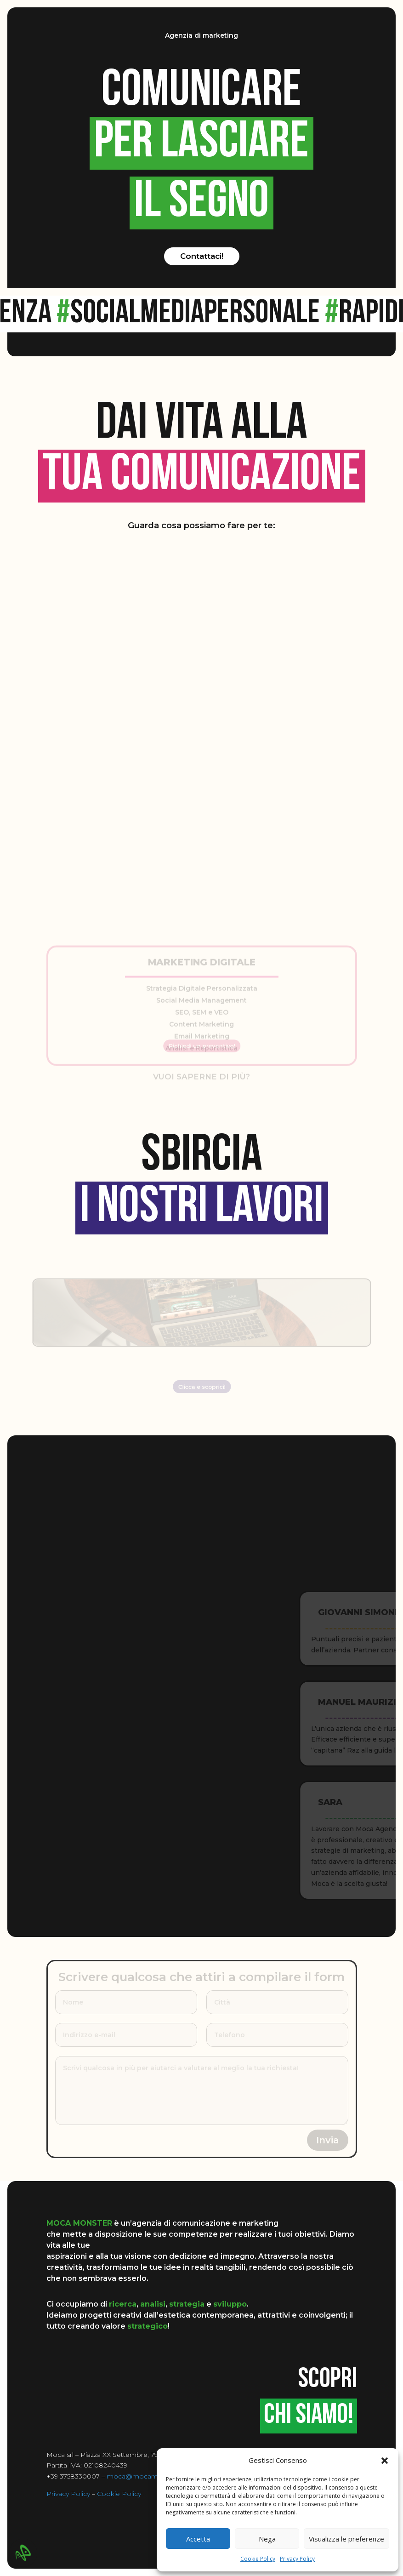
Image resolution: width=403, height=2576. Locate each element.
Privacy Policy (297, 2559)
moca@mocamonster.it (145, 2476)
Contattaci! (201, 256)
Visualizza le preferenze (346, 2538)
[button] (384, 2460)
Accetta (198, 2538)
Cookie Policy (257, 2559)
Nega (267, 2538)
